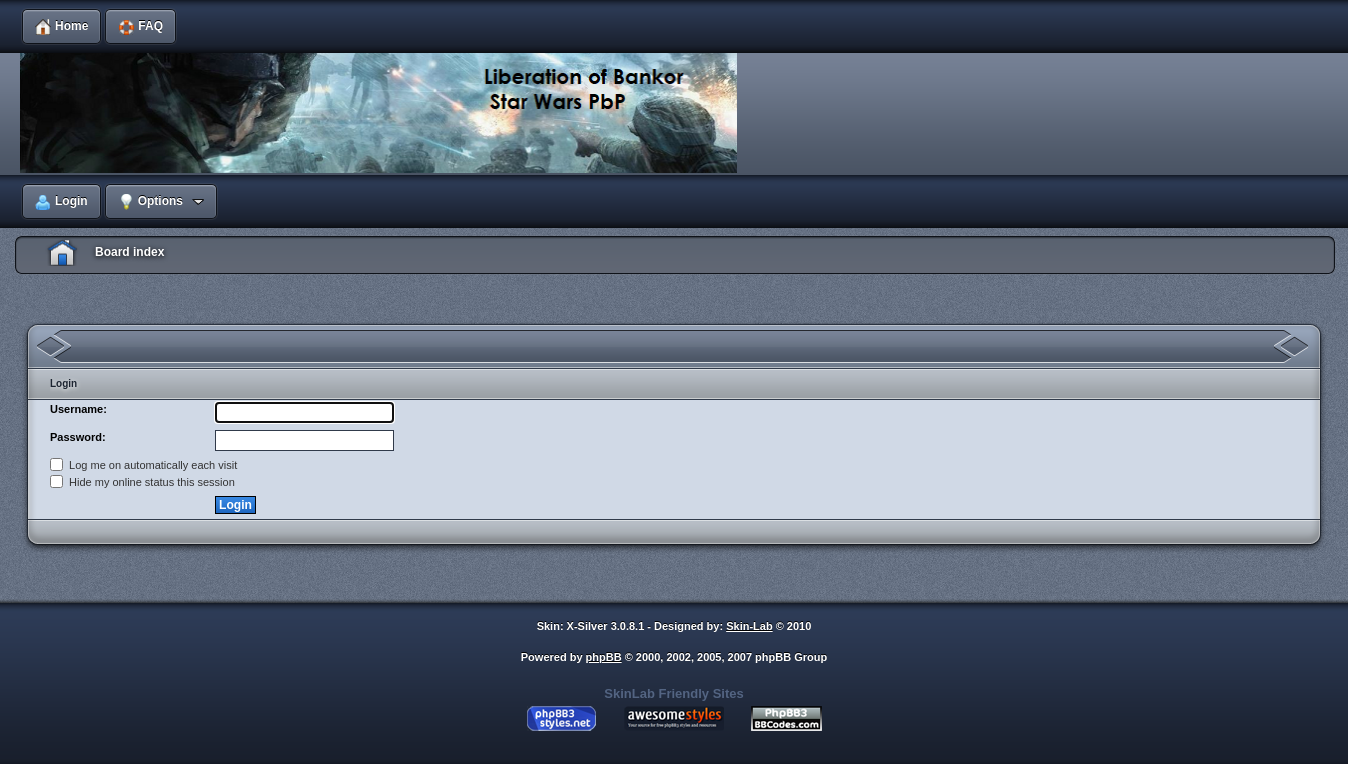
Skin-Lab (749, 626)
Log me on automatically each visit (143, 465)
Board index (129, 252)
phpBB (604, 657)
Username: (78, 409)
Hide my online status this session (142, 482)
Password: (78, 437)
